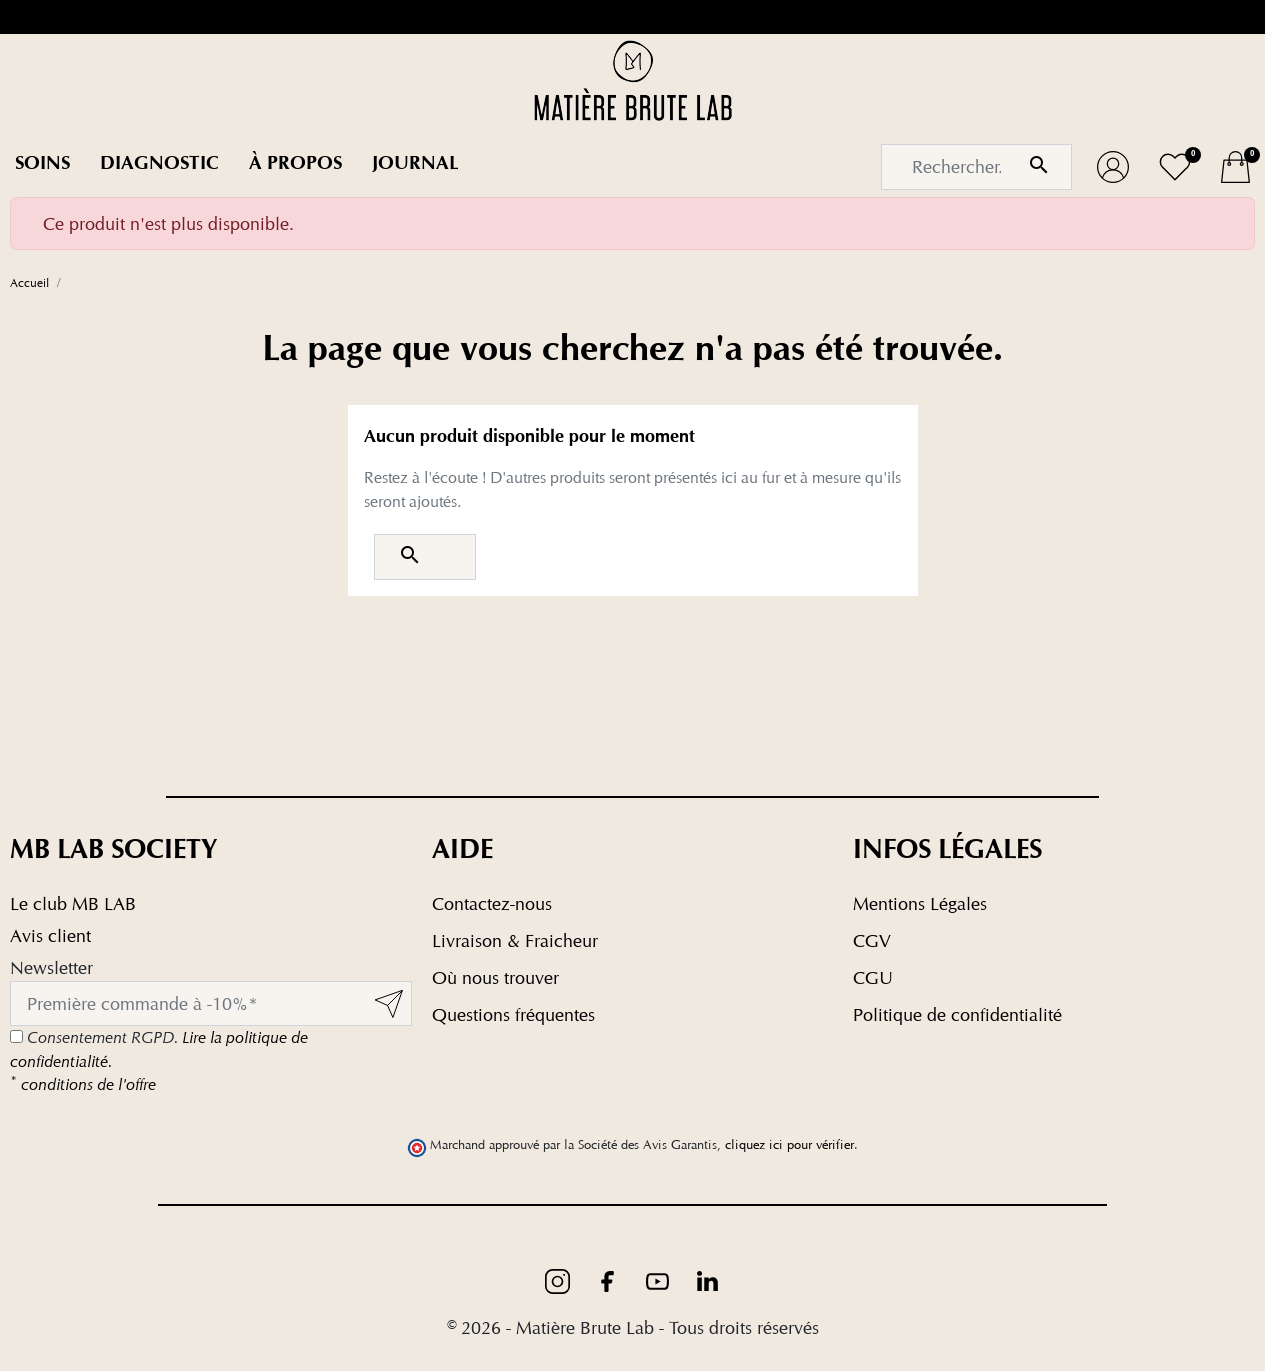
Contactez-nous (492, 903)
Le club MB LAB (73, 903)
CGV (872, 940)
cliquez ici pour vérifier (789, 1144)
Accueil (29, 282)
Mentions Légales (920, 903)
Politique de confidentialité (957, 1014)
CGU (873, 977)
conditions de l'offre (83, 1084)
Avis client (50, 935)
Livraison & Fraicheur (515, 940)
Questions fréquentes (513, 1014)
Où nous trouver (495, 977)
